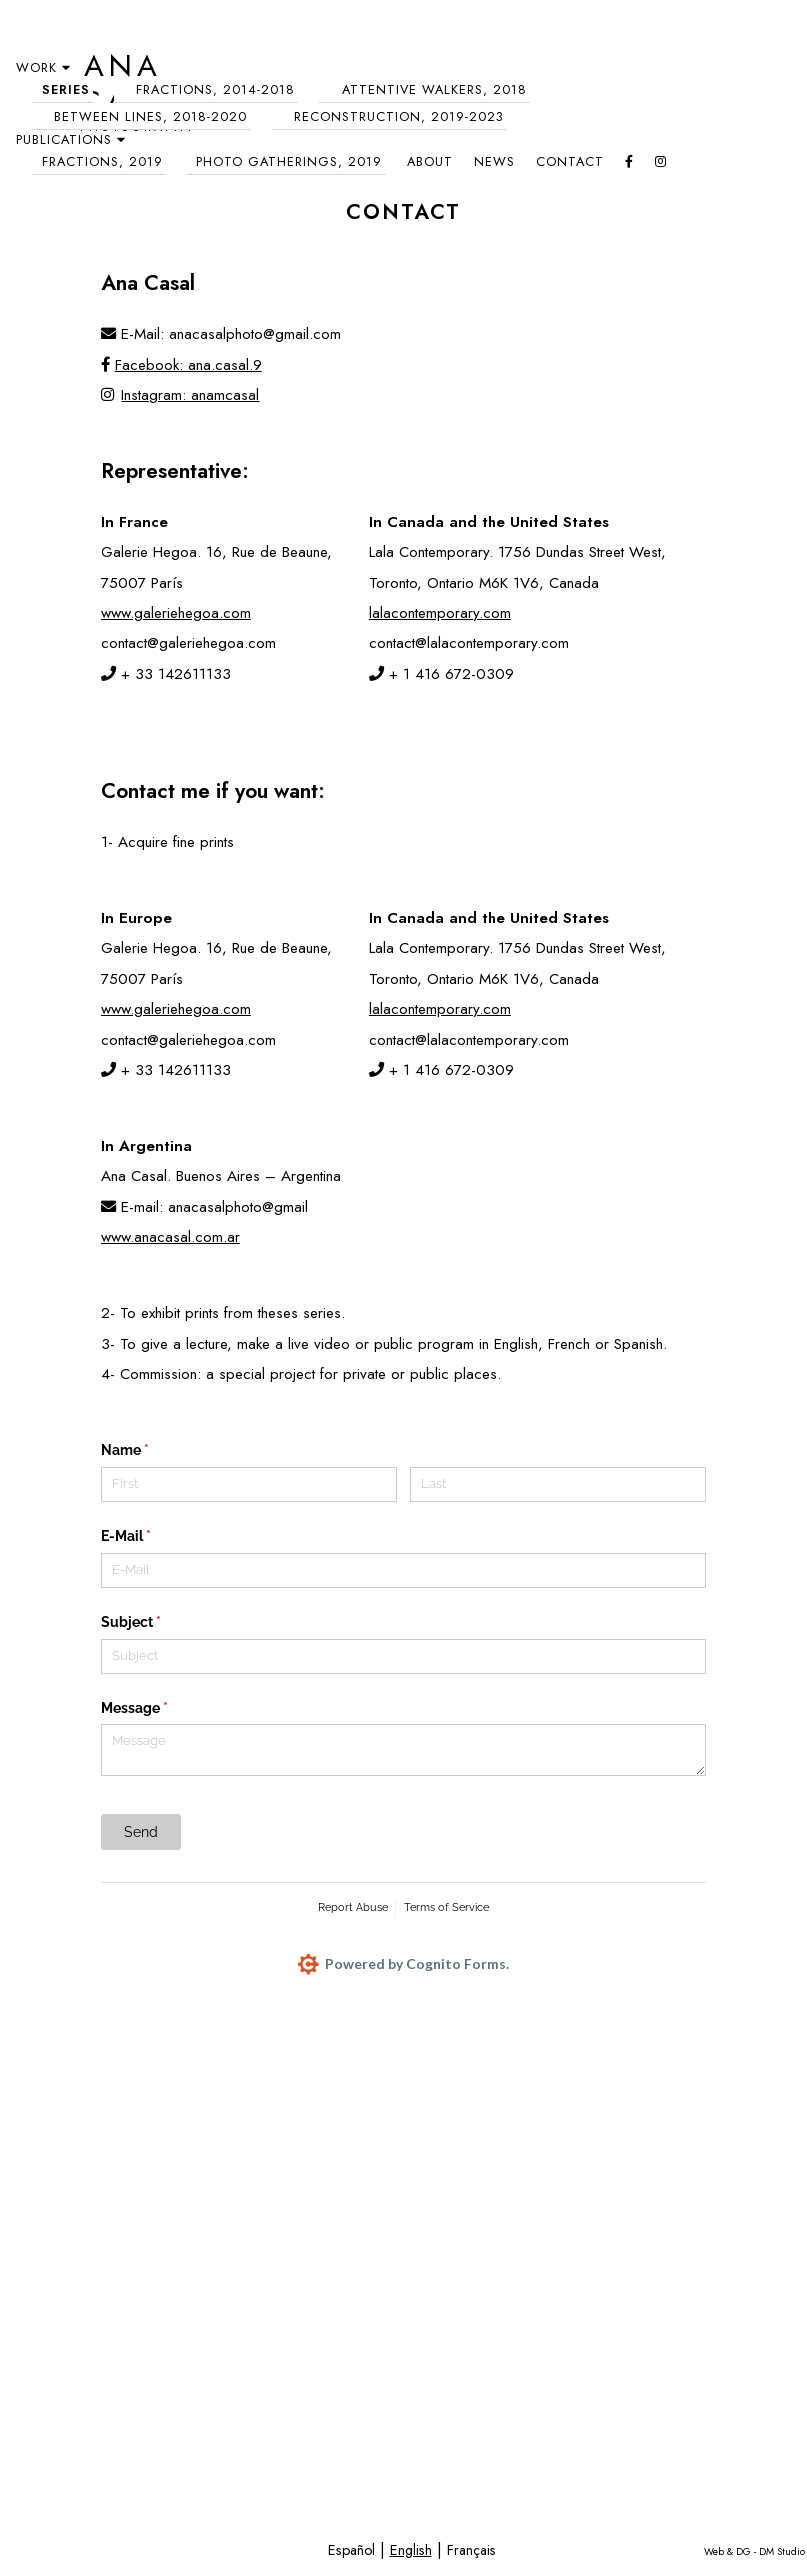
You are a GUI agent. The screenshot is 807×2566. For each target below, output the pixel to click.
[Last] (558, 1484)
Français (471, 2550)
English (411, 2550)
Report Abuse (353, 1907)
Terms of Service (446, 1907)
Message (163, 1709)
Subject (159, 1623)
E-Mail (154, 1537)
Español (351, 2550)
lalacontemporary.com (440, 613)
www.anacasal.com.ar (170, 1237)
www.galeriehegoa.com (176, 613)
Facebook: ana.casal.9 (181, 365)
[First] (249, 1484)
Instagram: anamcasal (180, 395)
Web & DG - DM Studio (754, 2551)
